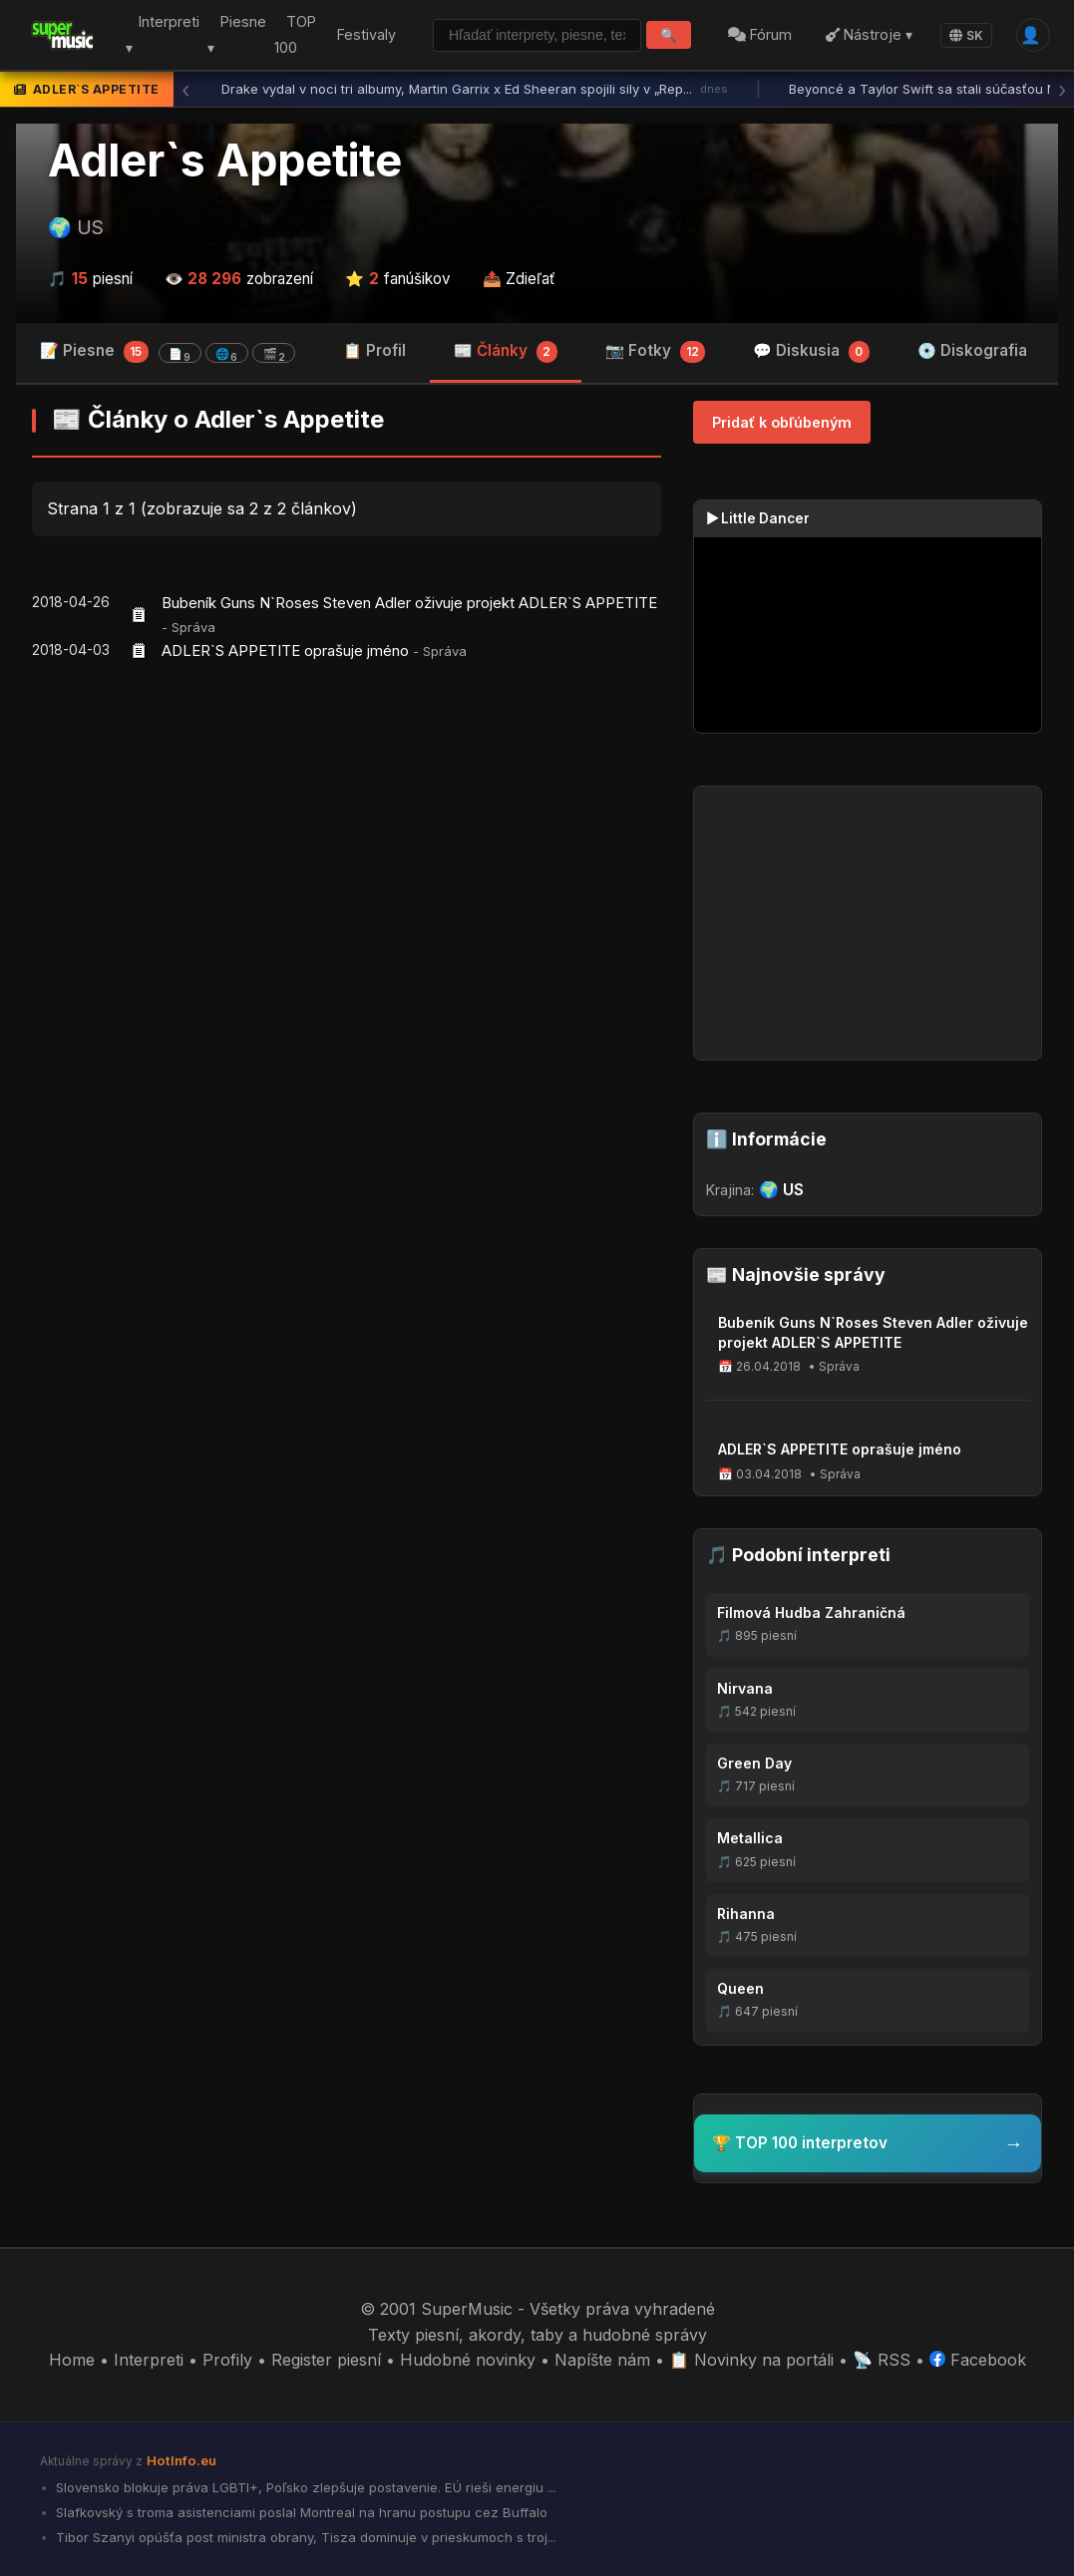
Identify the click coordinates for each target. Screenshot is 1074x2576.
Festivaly (360, 34)
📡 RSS (881, 2360)
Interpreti (148, 2360)
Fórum (739, 36)
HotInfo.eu (181, 2460)
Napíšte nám (602, 2360)
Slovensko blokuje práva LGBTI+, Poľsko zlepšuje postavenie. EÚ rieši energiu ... (304, 2487)
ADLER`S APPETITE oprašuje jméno (285, 650)
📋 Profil (374, 350)
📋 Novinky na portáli (751, 2360)
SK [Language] (965, 35)
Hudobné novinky (468, 2360)
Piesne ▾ (230, 35)
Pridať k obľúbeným (782, 422)
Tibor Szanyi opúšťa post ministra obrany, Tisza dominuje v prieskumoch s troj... (304, 2537)
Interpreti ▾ (156, 35)
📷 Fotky (655, 352)
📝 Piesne (167, 352)
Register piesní (326, 2360)
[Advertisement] (346, 832)
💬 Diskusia (811, 352)
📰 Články (505, 352)
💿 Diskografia (972, 350)
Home (72, 2360)
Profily (227, 2360)
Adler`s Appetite (225, 160)
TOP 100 (288, 35)
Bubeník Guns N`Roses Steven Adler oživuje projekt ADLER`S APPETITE (409, 602)
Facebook (977, 2360)
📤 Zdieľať (519, 278)
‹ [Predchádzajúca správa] (185, 90)
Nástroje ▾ (857, 35)
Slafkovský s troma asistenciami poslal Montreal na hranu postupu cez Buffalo (299, 2512)
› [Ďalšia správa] (1062, 90)
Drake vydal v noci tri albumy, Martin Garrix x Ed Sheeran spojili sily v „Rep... (474, 90)
